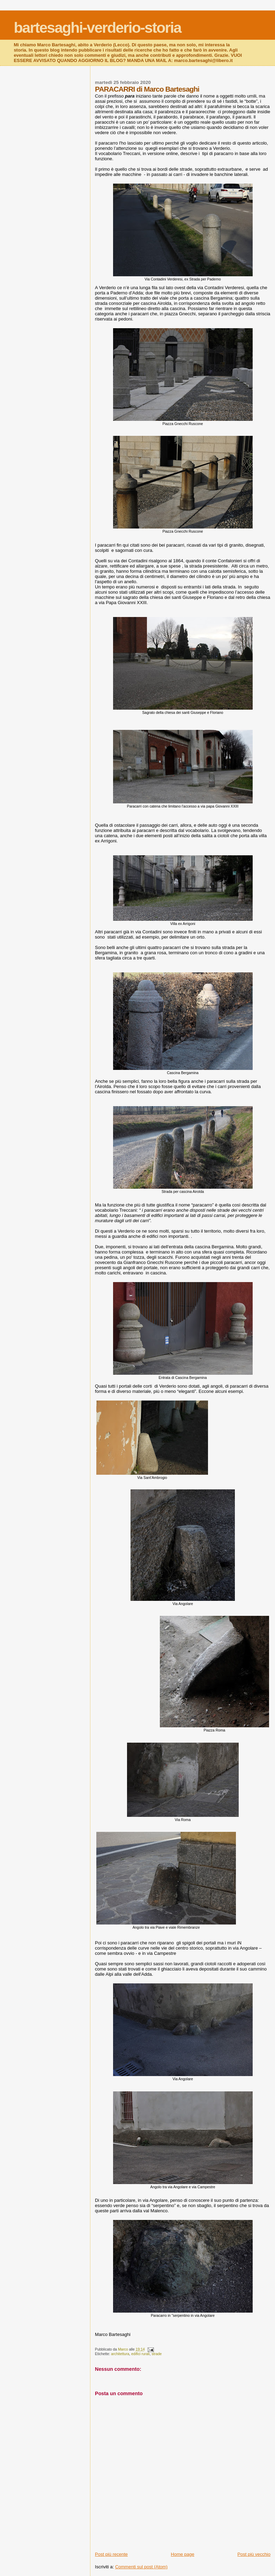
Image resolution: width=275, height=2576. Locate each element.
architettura (120, 2354)
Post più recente (111, 2554)
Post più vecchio (253, 2554)
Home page (182, 2554)
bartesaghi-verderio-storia (97, 27)
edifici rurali (140, 2354)
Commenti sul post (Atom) (141, 2566)
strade (156, 2354)
